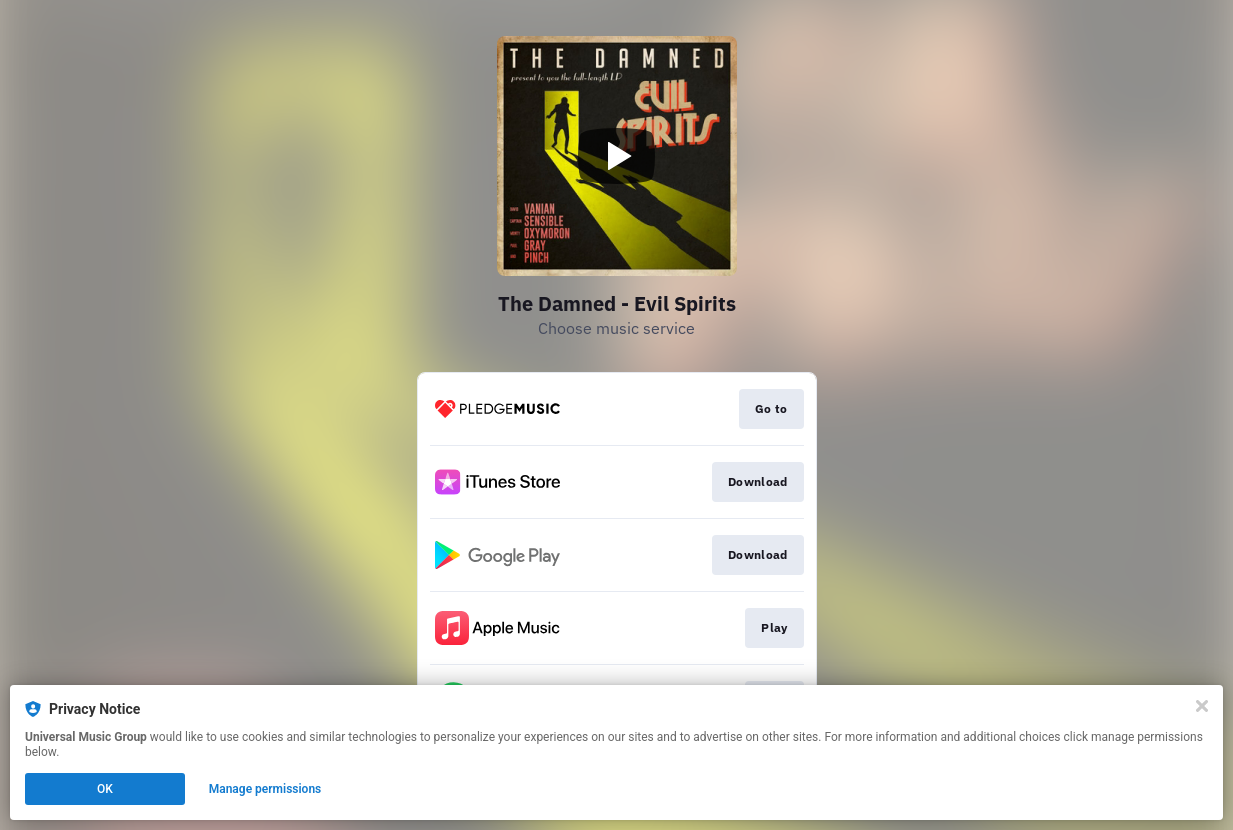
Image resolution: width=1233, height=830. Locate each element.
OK (105, 789)
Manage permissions (265, 789)
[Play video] (617, 156)
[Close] (1202, 706)
